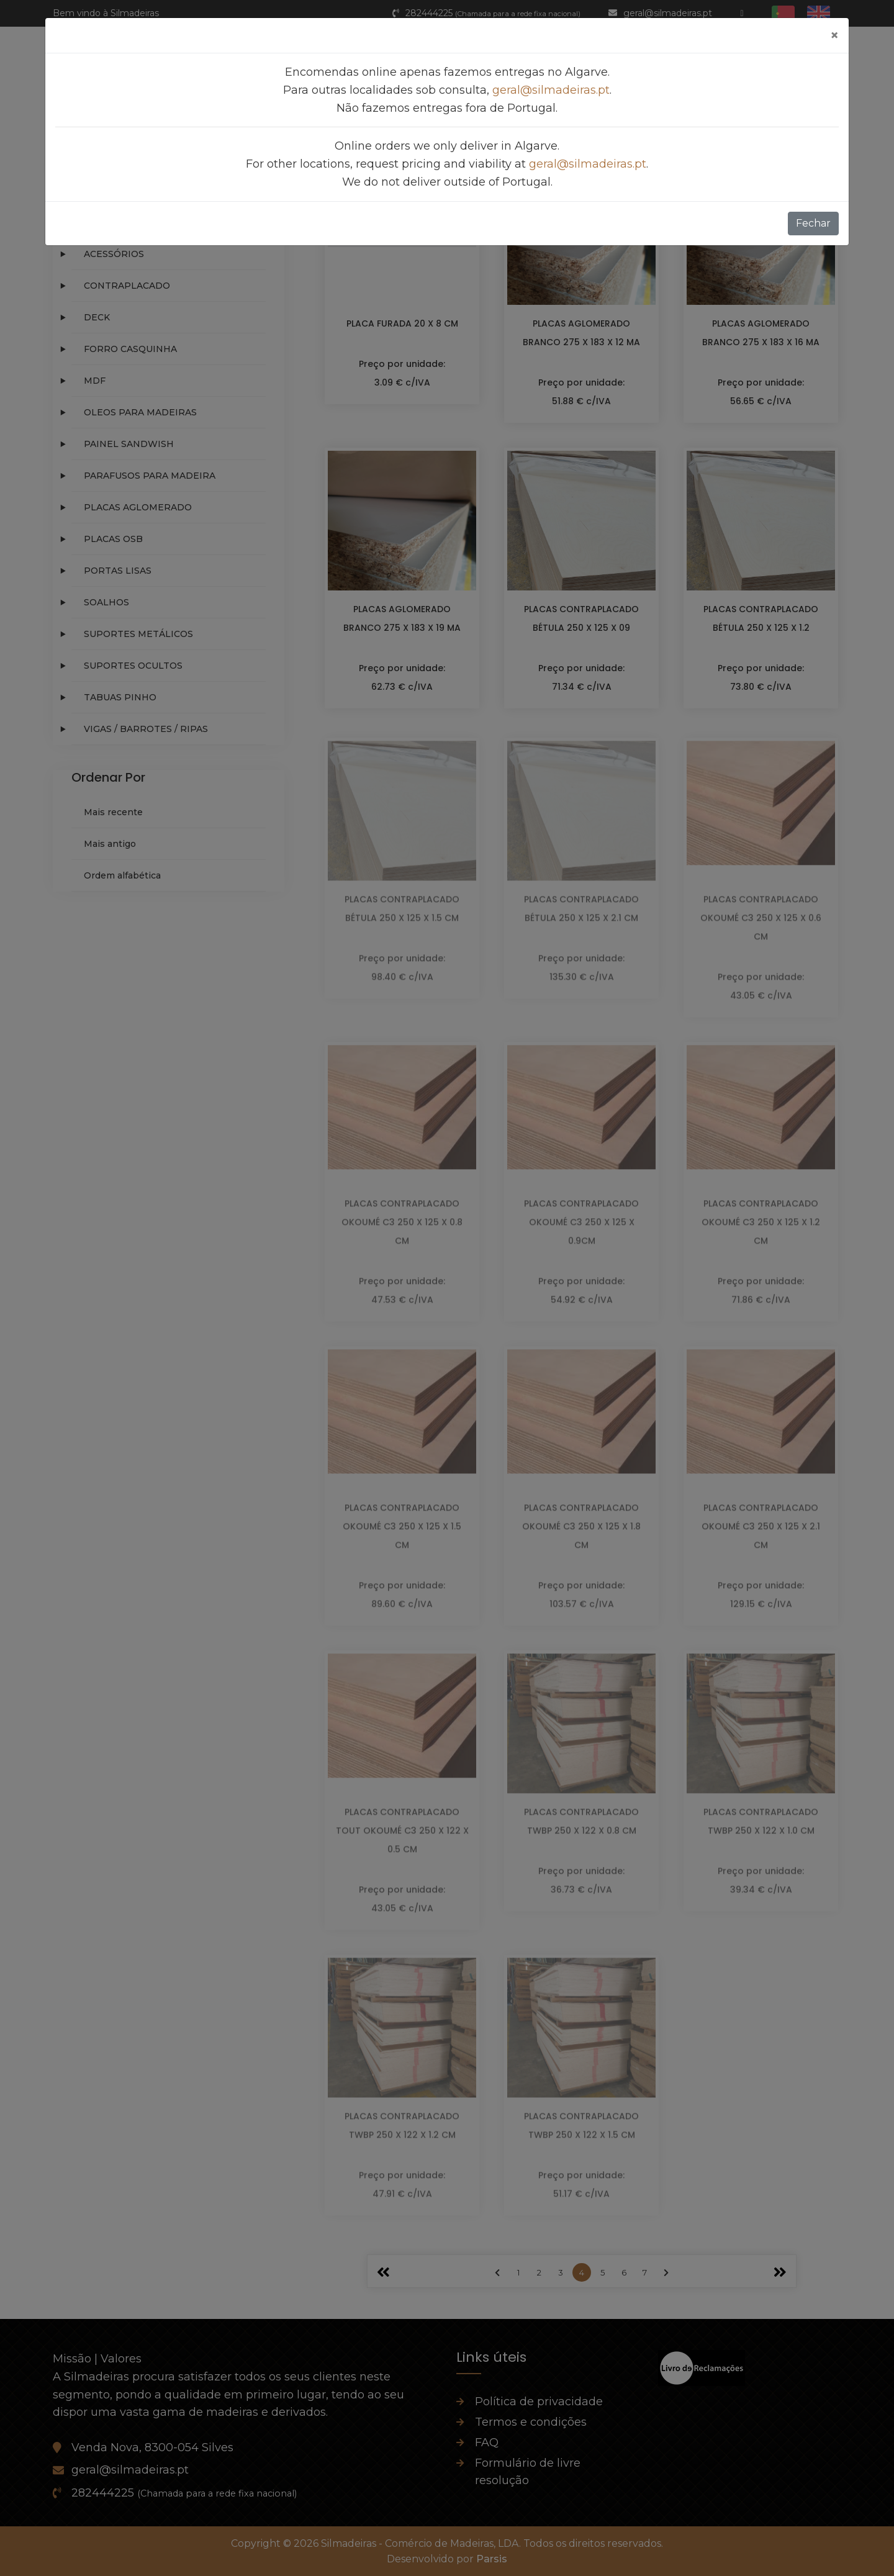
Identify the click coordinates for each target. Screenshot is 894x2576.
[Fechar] (834, 35)
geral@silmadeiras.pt (551, 90)
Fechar (813, 223)
